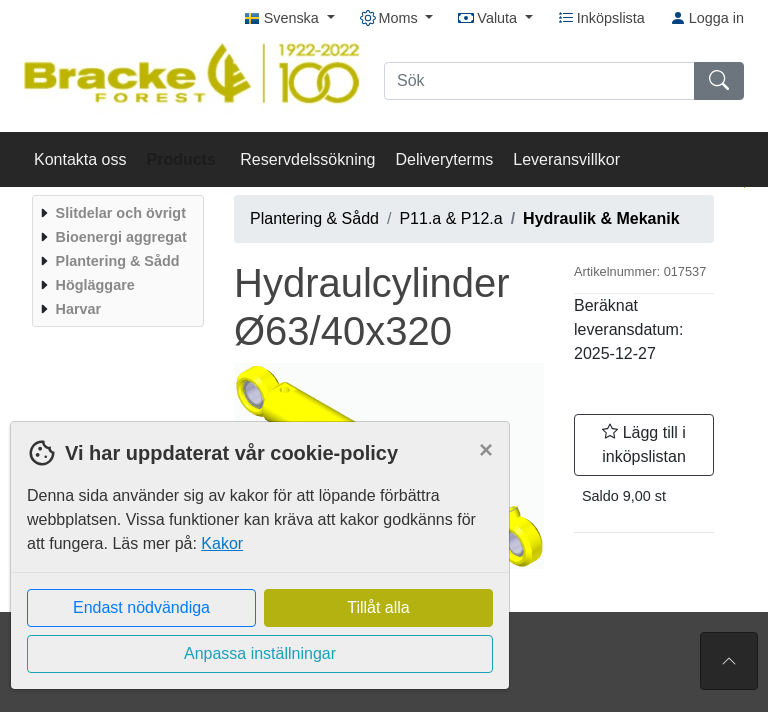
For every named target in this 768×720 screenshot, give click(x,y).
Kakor (222, 543)
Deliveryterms (444, 159)
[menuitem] (115, 213)
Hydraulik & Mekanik (601, 218)
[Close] (486, 450)
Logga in (707, 18)
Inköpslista (601, 18)
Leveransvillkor (566, 159)
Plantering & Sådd (314, 218)
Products (184, 159)
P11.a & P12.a (450, 218)
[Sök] (539, 81)
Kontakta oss (80, 159)
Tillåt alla (378, 607)
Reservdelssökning (307, 159)
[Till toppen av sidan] (729, 661)
